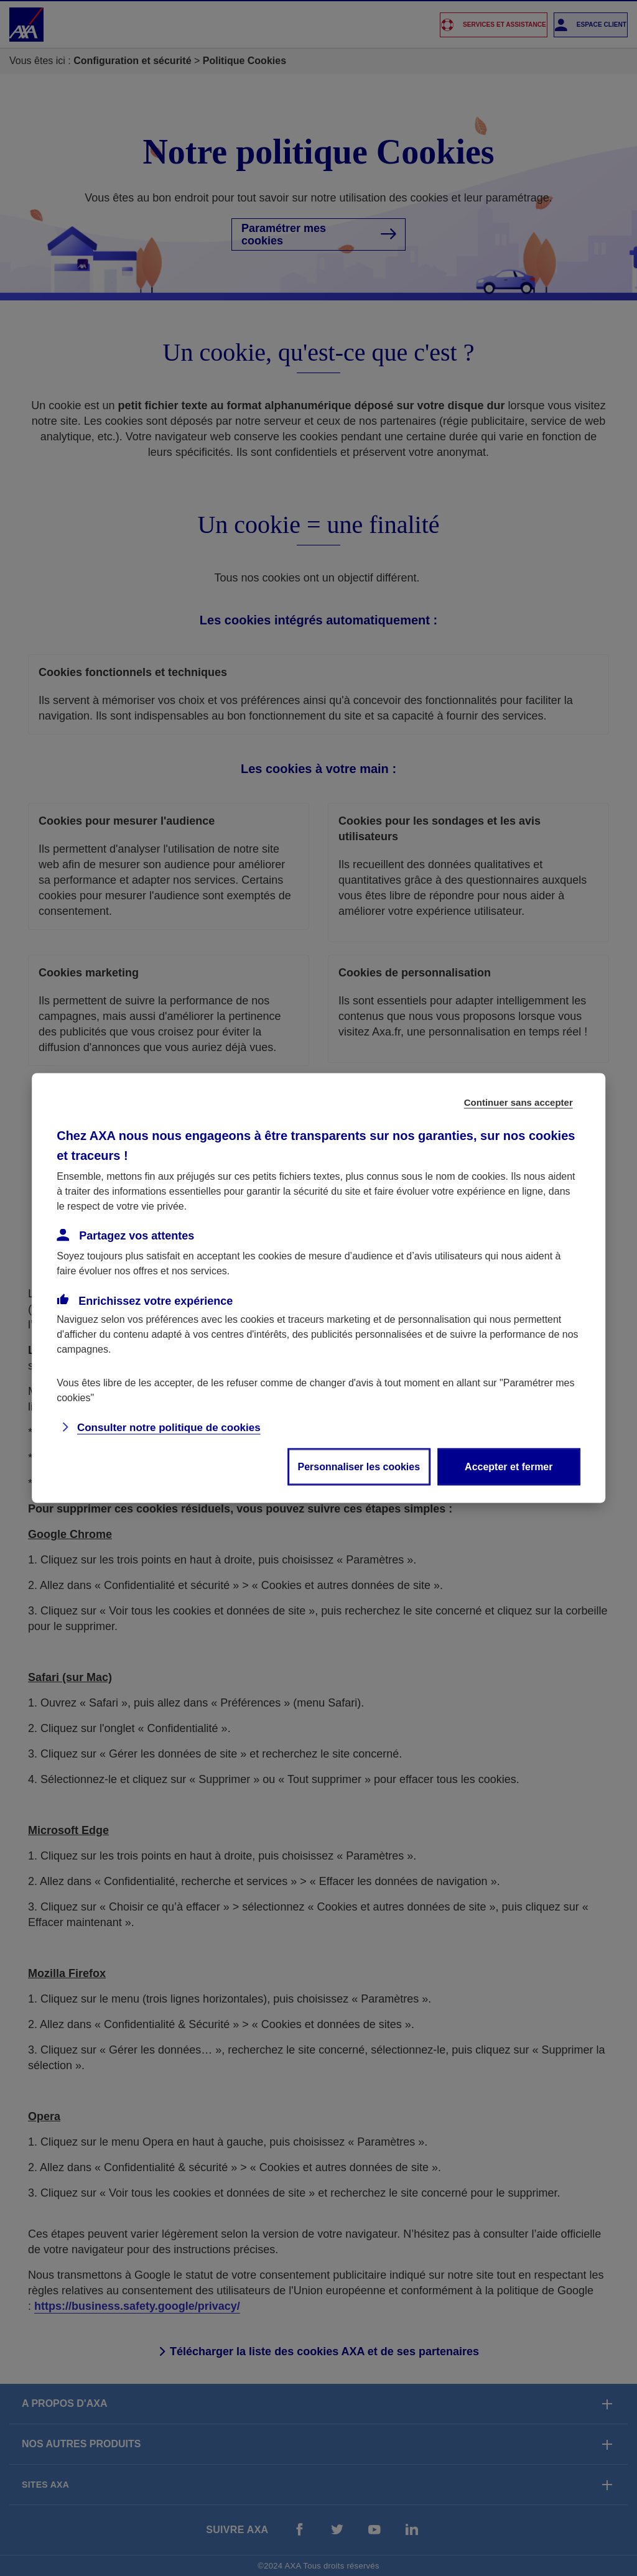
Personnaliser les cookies (359, 1467)
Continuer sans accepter (518, 1102)
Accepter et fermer (508, 1467)
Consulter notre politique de (169, 1428)
